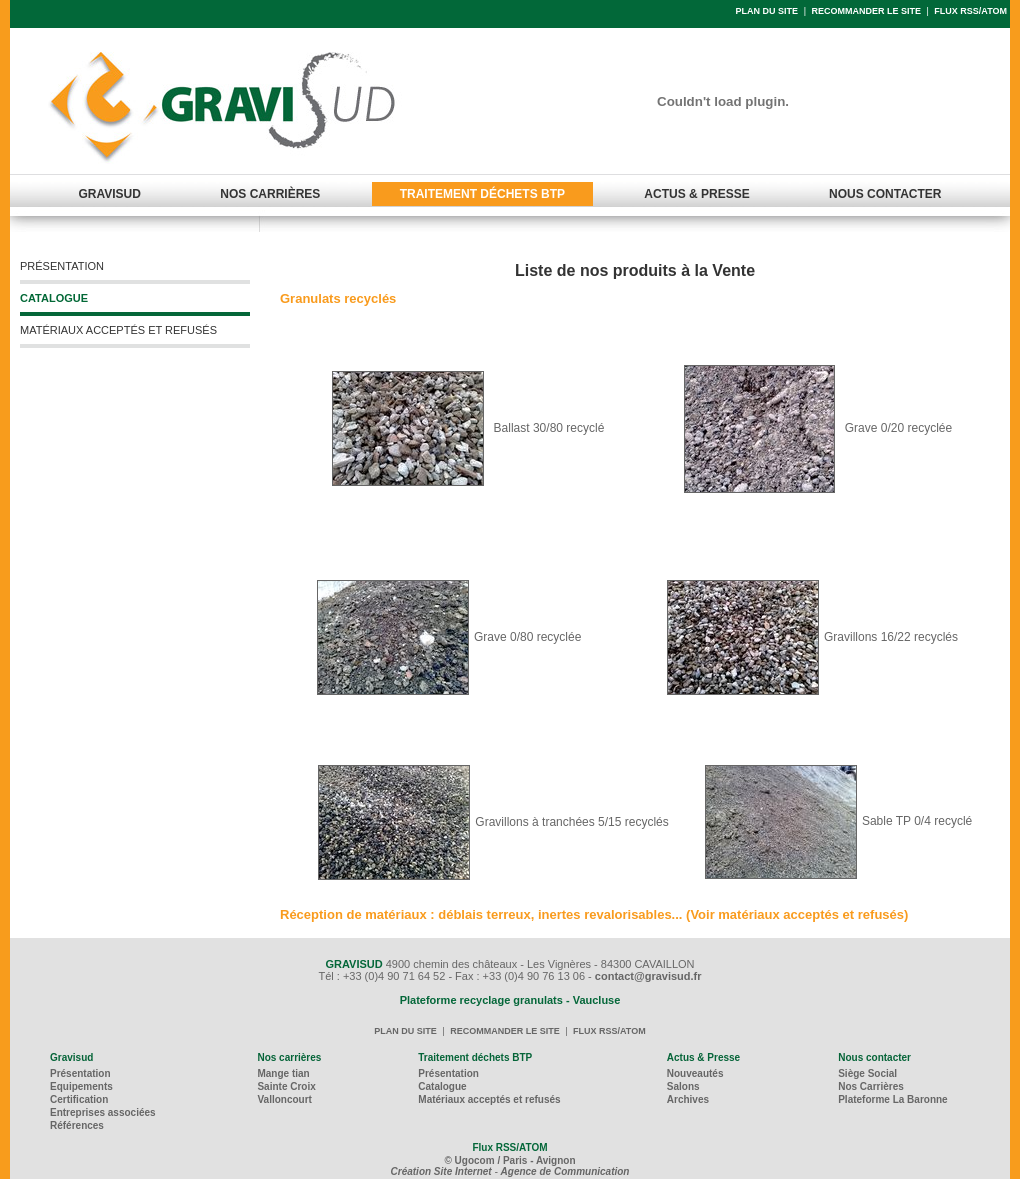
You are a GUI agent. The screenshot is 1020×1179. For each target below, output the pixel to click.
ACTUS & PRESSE (696, 194)
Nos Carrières (871, 1086)
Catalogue (442, 1086)
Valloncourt (284, 1099)
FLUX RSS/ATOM (970, 11)
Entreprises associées (103, 1112)
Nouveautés (695, 1073)
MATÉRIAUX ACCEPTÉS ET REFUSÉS (118, 330)
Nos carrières (289, 1057)
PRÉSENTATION (62, 266)
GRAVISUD (110, 194)
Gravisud (71, 1057)
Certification (79, 1099)
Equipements (81, 1086)
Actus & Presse (703, 1057)
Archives (688, 1099)
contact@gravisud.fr (648, 976)
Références (77, 1125)
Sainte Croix (286, 1086)
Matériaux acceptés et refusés (489, 1099)
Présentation (80, 1073)
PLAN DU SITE (767, 11)
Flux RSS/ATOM (509, 1147)
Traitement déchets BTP (475, 1057)
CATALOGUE (54, 298)
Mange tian (283, 1073)
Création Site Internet (441, 1171)
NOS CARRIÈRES (270, 194)
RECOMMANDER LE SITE (866, 11)
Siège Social (867, 1073)
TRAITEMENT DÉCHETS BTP (482, 194)
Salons (683, 1086)
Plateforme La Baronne (892, 1099)
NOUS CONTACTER (885, 194)
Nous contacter (874, 1057)
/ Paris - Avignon (536, 1160)
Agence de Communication (565, 1171)
